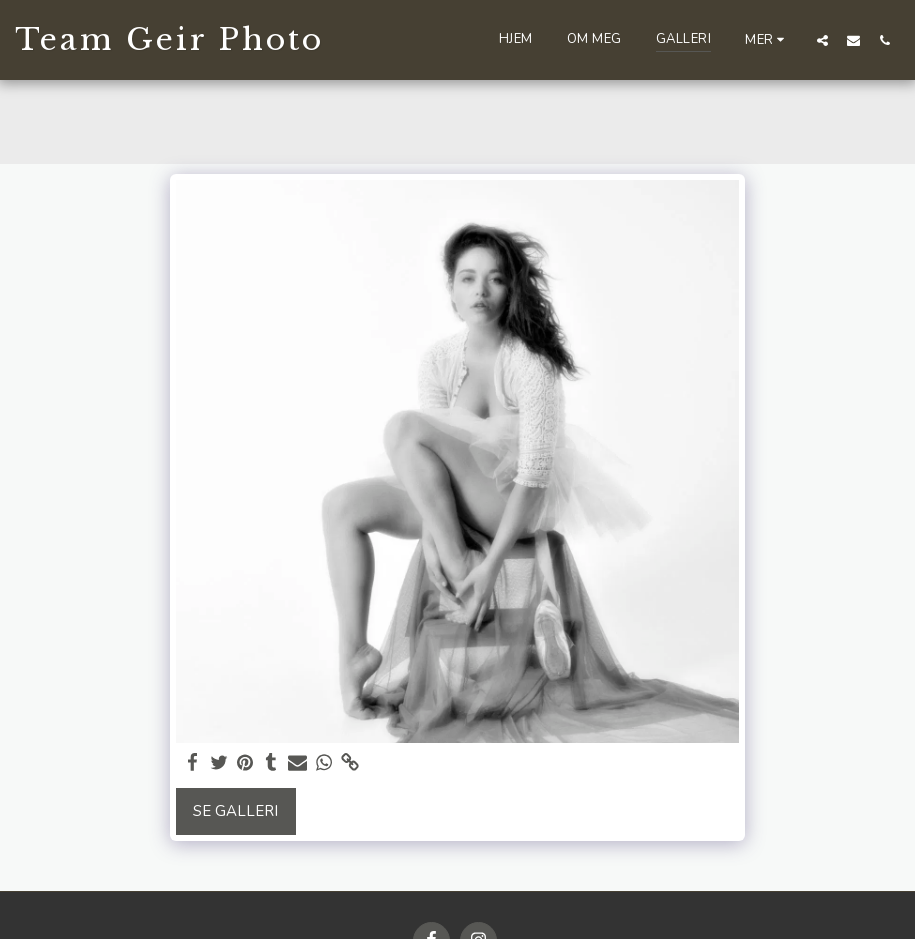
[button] (822, 40)
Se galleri (235, 811)
